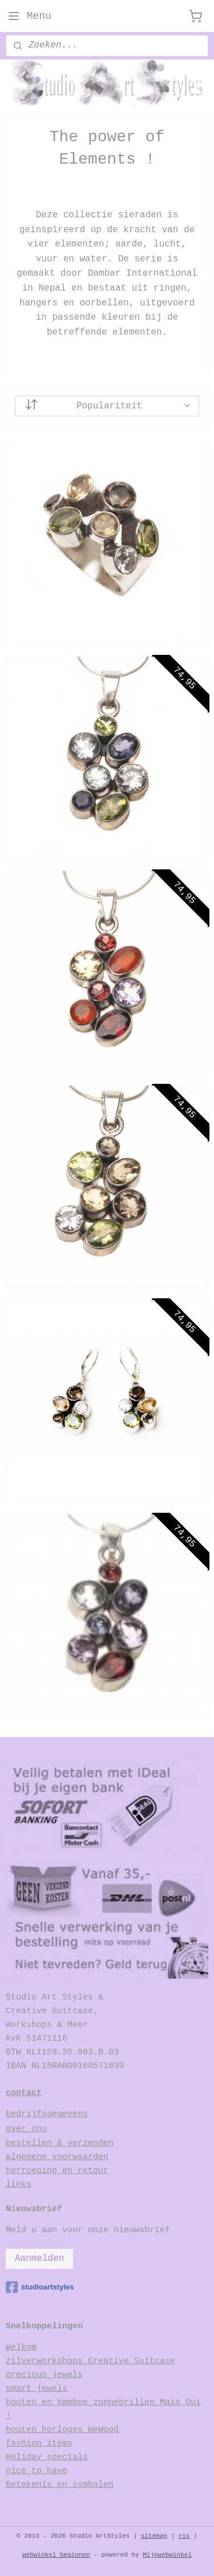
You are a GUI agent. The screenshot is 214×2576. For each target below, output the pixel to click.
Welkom (21, 2347)
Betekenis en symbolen (60, 2485)
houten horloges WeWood (62, 2430)
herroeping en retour (57, 2171)
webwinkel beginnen (56, 2554)
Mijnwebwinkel (167, 2554)
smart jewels (36, 2389)
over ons (26, 2129)
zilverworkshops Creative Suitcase (90, 2361)
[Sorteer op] (107, 406)
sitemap (154, 2536)
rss (184, 2536)
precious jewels (44, 2375)
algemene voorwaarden (57, 2157)
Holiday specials (47, 2457)
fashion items (39, 2443)
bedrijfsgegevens (47, 2114)
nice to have (36, 2471)
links (18, 2184)
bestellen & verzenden (60, 2143)
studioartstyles (40, 2287)
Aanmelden (39, 2258)
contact (24, 2093)
